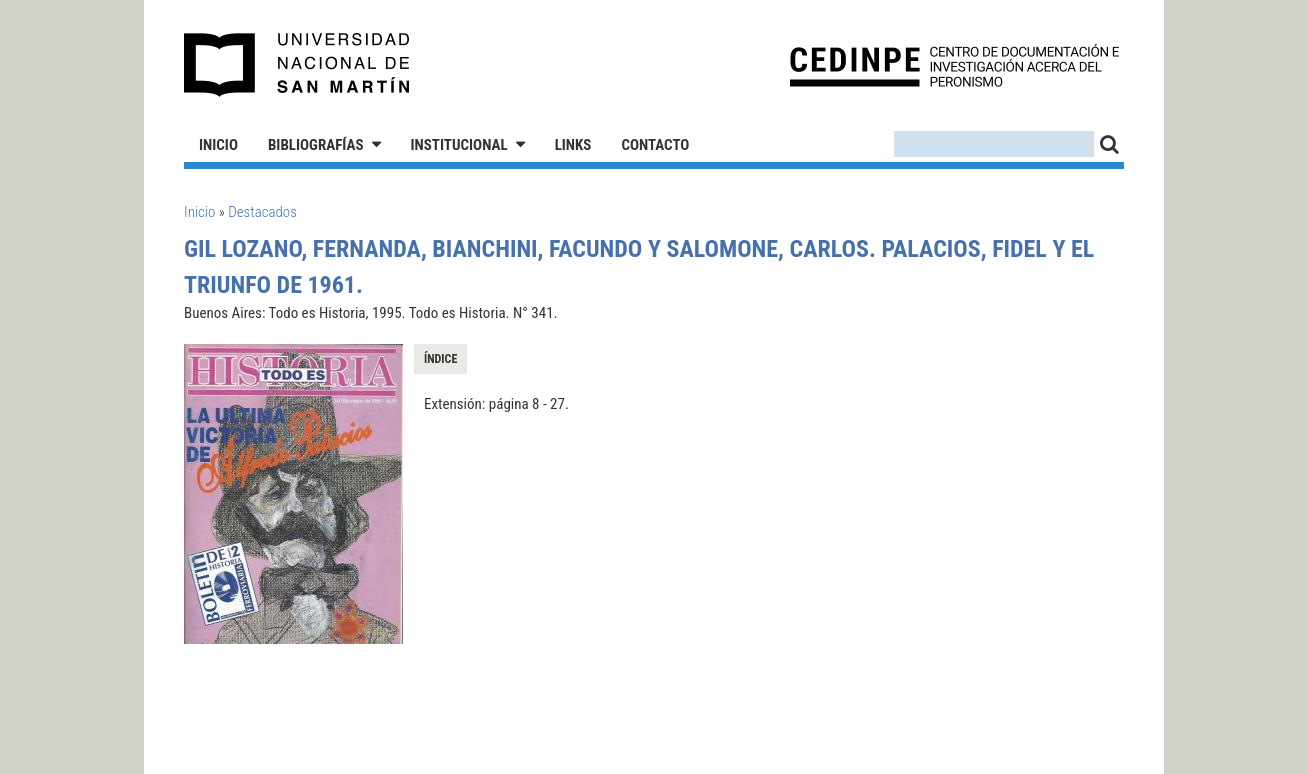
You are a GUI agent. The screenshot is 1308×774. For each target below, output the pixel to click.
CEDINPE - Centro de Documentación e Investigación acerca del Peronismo (954, 65)
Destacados (262, 212)
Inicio (218, 145)
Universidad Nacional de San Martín (297, 65)
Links (573, 145)
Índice (440, 359)
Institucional (459, 145)
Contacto (655, 145)
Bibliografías (316, 145)
